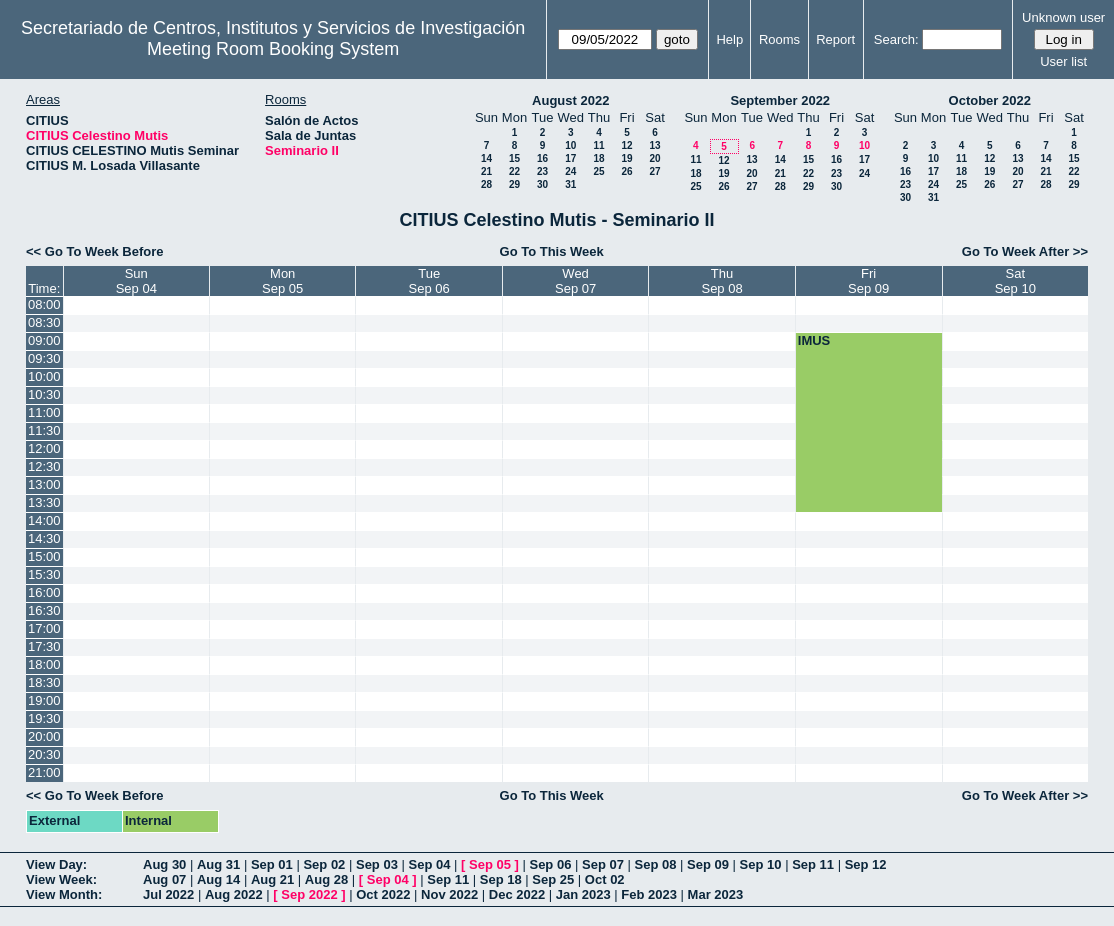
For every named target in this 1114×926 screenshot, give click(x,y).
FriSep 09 (868, 281)
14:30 (44, 538)
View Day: (56, 864)
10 (570, 145)
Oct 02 (605, 879)
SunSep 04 (136, 281)
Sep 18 (501, 879)
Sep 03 (377, 864)
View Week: (61, 879)
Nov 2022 (449, 894)
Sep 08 (656, 864)
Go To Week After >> (1025, 251)
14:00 (44, 520)
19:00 (44, 700)
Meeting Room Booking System (273, 49)
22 (514, 171)
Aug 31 (218, 864)
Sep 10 (761, 864)
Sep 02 (324, 864)
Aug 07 (164, 879)
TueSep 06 (429, 281)
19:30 (44, 718)
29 (514, 184)
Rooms (779, 39)
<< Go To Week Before (95, 251)
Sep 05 (490, 864)
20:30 (44, 754)
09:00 (44, 340)
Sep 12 (866, 864)
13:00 (44, 484)
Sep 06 (550, 864)
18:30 (44, 682)
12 (626, 145)
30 (542, 184)
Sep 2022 (309, 894)
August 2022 (570, 100)
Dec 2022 (517, 894)
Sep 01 (272, 864)
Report (835, 39)
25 (598, 171)
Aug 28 (326, 879)
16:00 (44, 592)
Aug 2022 (234, 894)
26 (626, 171)
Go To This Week (552, 251)
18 (598, 158)
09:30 (44, 358)
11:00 (44, 412)
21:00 (44, 772)
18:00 (44, 664)
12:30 (44, 466)
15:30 (44, 574)
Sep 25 (553, 879)
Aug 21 (272, 879)
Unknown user (1063, 17)
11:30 (44, 430)
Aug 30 (164, 864)
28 (486, 184)
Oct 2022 (383, 894)
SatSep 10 (1015, 281)
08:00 (44, 304)
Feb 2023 (649, 894)
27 (654, 171)
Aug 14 (218, 879)
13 (654, 145)
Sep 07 (603, 864)
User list (1063, 61)
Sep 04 (430, 864)
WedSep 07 (575, 281)
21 (486, 171)
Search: (896, 39)
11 (598, 145)
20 (654, 158)
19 (626, 158)
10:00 (44, 376)
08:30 (44, 322)
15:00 (44, 556)
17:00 (44, 628)
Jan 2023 (583, 894)
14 (486, 158)
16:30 (44, 610)
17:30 (44, 646)
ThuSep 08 (721, 281)
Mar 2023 (716, 894)
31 (570, 184)
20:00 (44, 736)
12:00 (44, 448)
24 (570, 171)
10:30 (44, 394)
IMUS (814, 340)
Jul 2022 (168, 894)
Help (729, 39)
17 (570, 158)
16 (542, 158)
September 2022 (780, 100)
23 (542, 171)
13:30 (44, 502)
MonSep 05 (282, 281)
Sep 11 (813, 864)
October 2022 (990, 100)
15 (514, 158)
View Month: (64, 894)
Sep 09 (708, 864)
